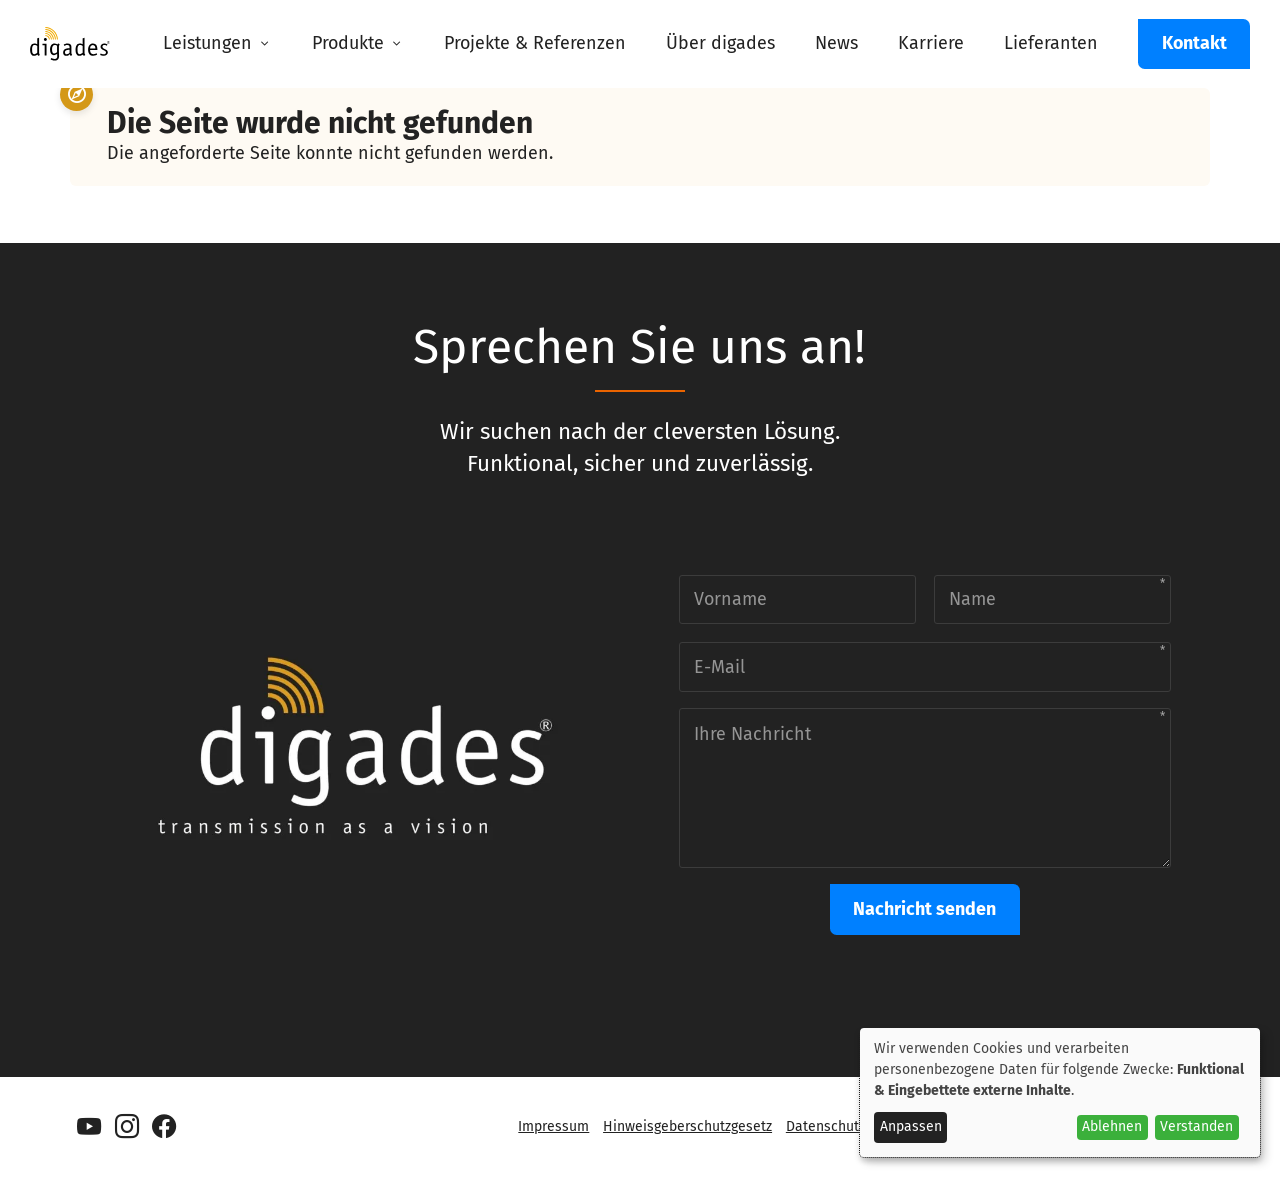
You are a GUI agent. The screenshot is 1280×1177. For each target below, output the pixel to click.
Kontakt (1194, 43)
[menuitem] (217, 44)
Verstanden (1196, 1126)
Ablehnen (1112, 1126)
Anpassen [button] (911, 1126)
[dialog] (1060, 1092)
